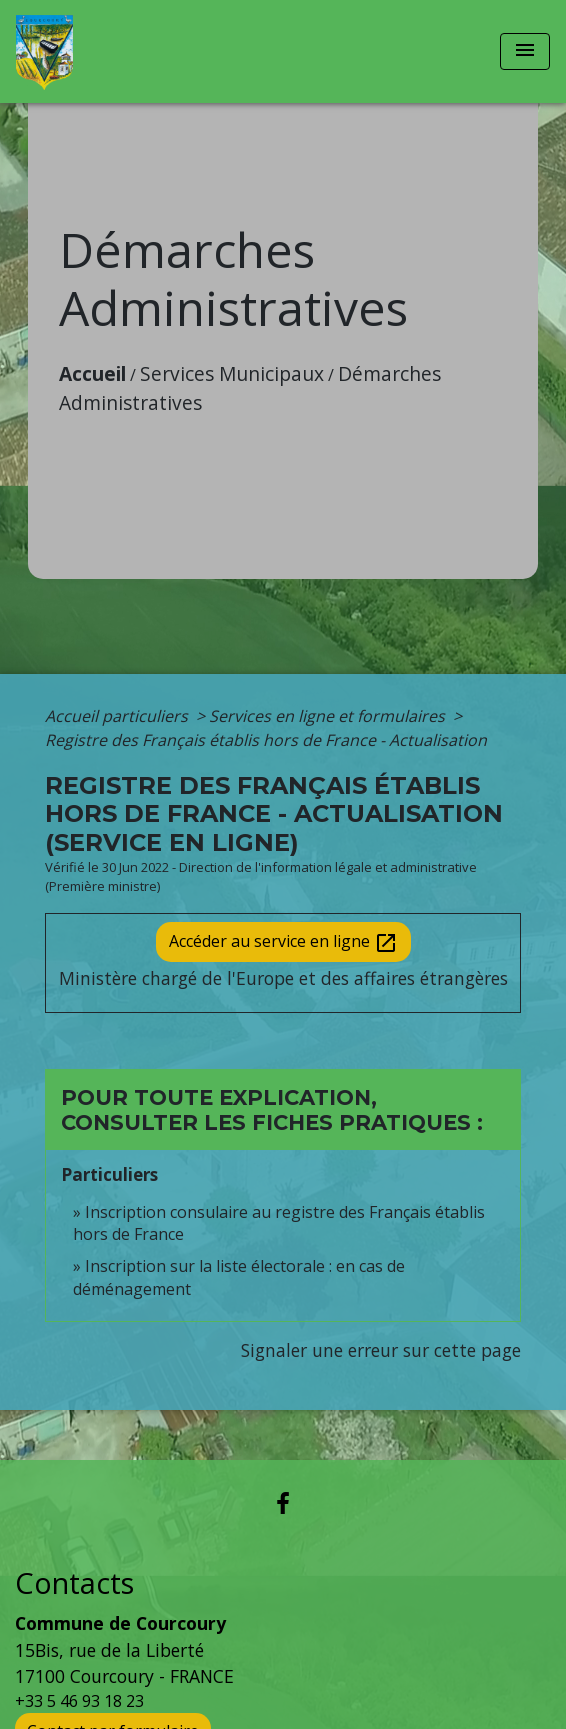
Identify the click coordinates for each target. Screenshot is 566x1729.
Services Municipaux (232, 373)
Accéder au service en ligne (283, 942)
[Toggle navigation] (525, 51)
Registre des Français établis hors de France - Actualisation (266, 740)
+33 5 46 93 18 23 (79, 1701)
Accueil (92, 373)
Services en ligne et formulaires (329, 716)
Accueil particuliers (118, 716)
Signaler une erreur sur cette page (381, 1350)
